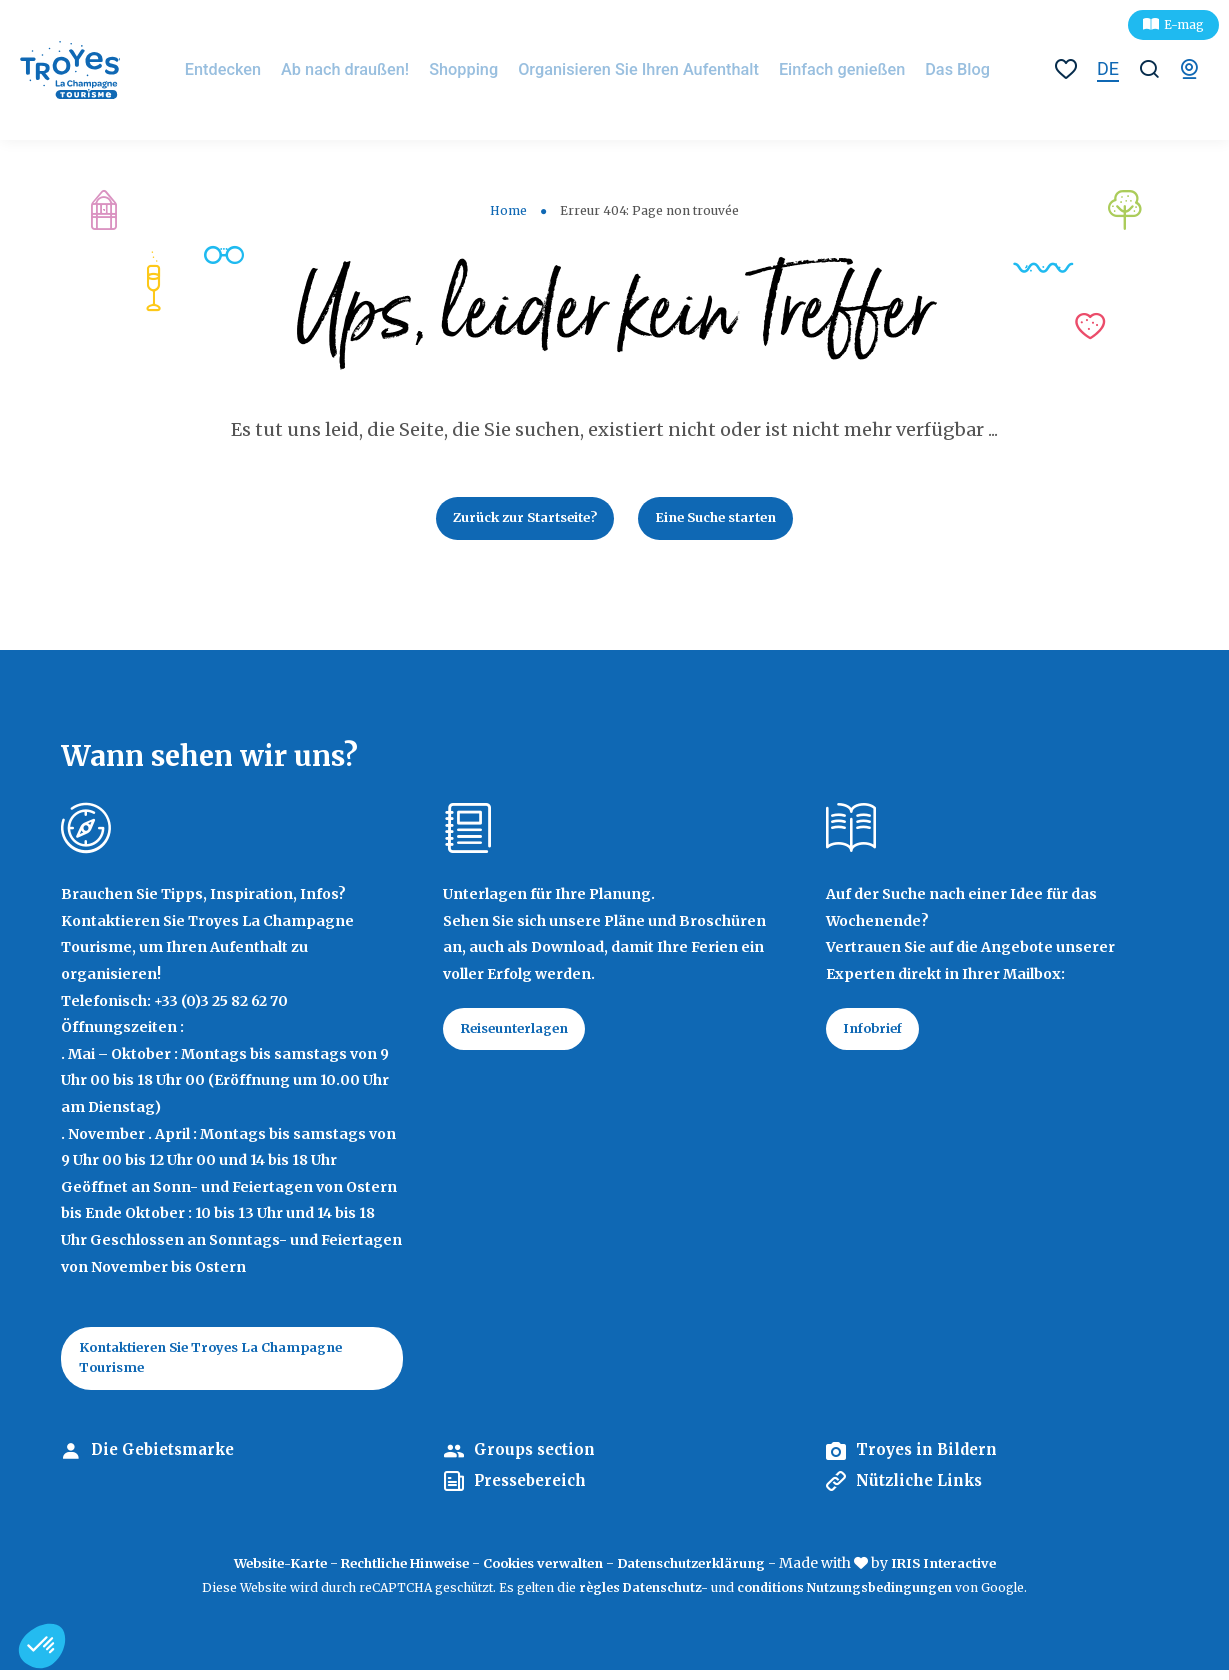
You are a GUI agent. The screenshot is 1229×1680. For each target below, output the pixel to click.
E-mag (1184, 24)
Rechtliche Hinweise (389, 1574)
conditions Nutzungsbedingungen (844, 1597)
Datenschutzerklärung (709, 1574)
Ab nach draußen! (383, 70)
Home (508, 210)
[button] (42, 1646)
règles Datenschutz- (645, 1597)
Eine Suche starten (727, 520)
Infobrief (879, 1035)
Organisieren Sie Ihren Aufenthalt (642, 70)
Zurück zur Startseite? (514, 520)
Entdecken (275, 70)
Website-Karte (249, 1574)
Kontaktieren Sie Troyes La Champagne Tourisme (227, 1365)
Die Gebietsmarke (168, 1461)
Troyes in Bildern (931, 1461)
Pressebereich (535, 1491)
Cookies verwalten (544, 1574)
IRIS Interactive (976, 1574)
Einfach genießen (822, 70)
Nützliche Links (924, 1491)
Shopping (489, 70)
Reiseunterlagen (524, 1035)
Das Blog (925, 70)
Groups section (537, 1461)
